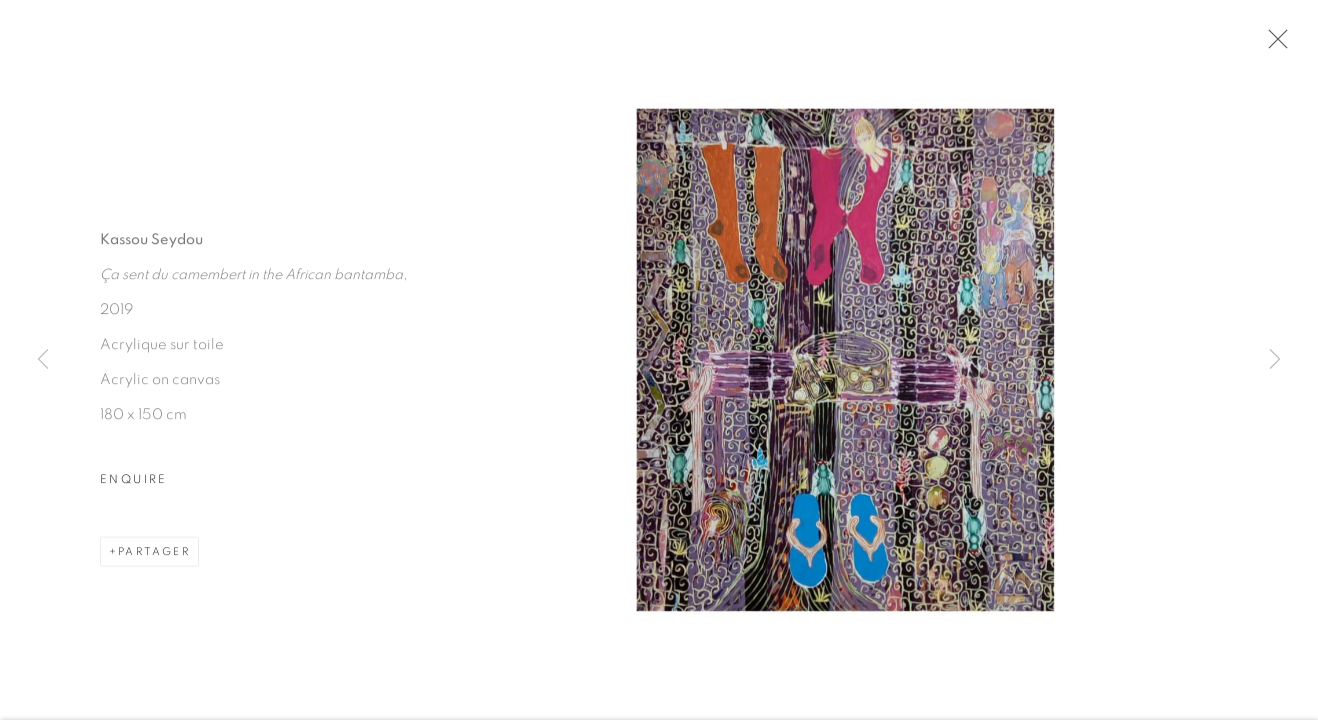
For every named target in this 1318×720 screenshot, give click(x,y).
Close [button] (1273, 45)
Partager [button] (154, 552)
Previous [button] (43, 360)
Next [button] (1275, 360)
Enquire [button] (134, 480)
